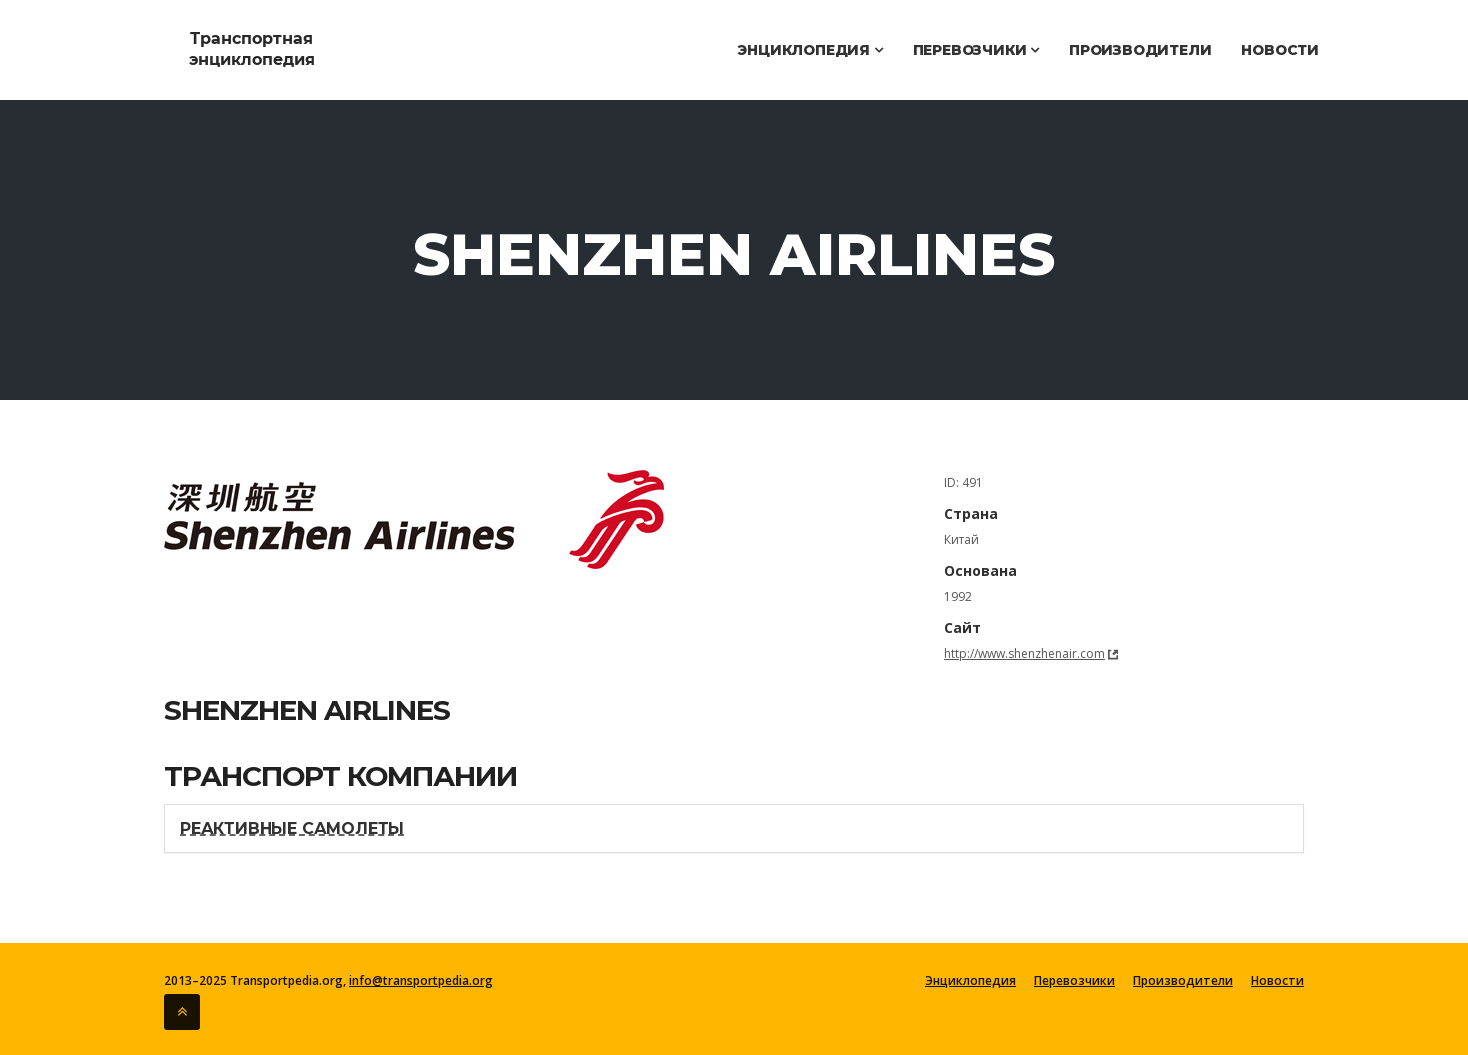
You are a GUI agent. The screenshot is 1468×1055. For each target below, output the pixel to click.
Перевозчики (976, 50)
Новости (1280, 50)
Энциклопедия (809, 50)
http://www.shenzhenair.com (1024, 653)
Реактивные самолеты (292, 828)
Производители (1140, 50)
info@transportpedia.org (421, 980)
